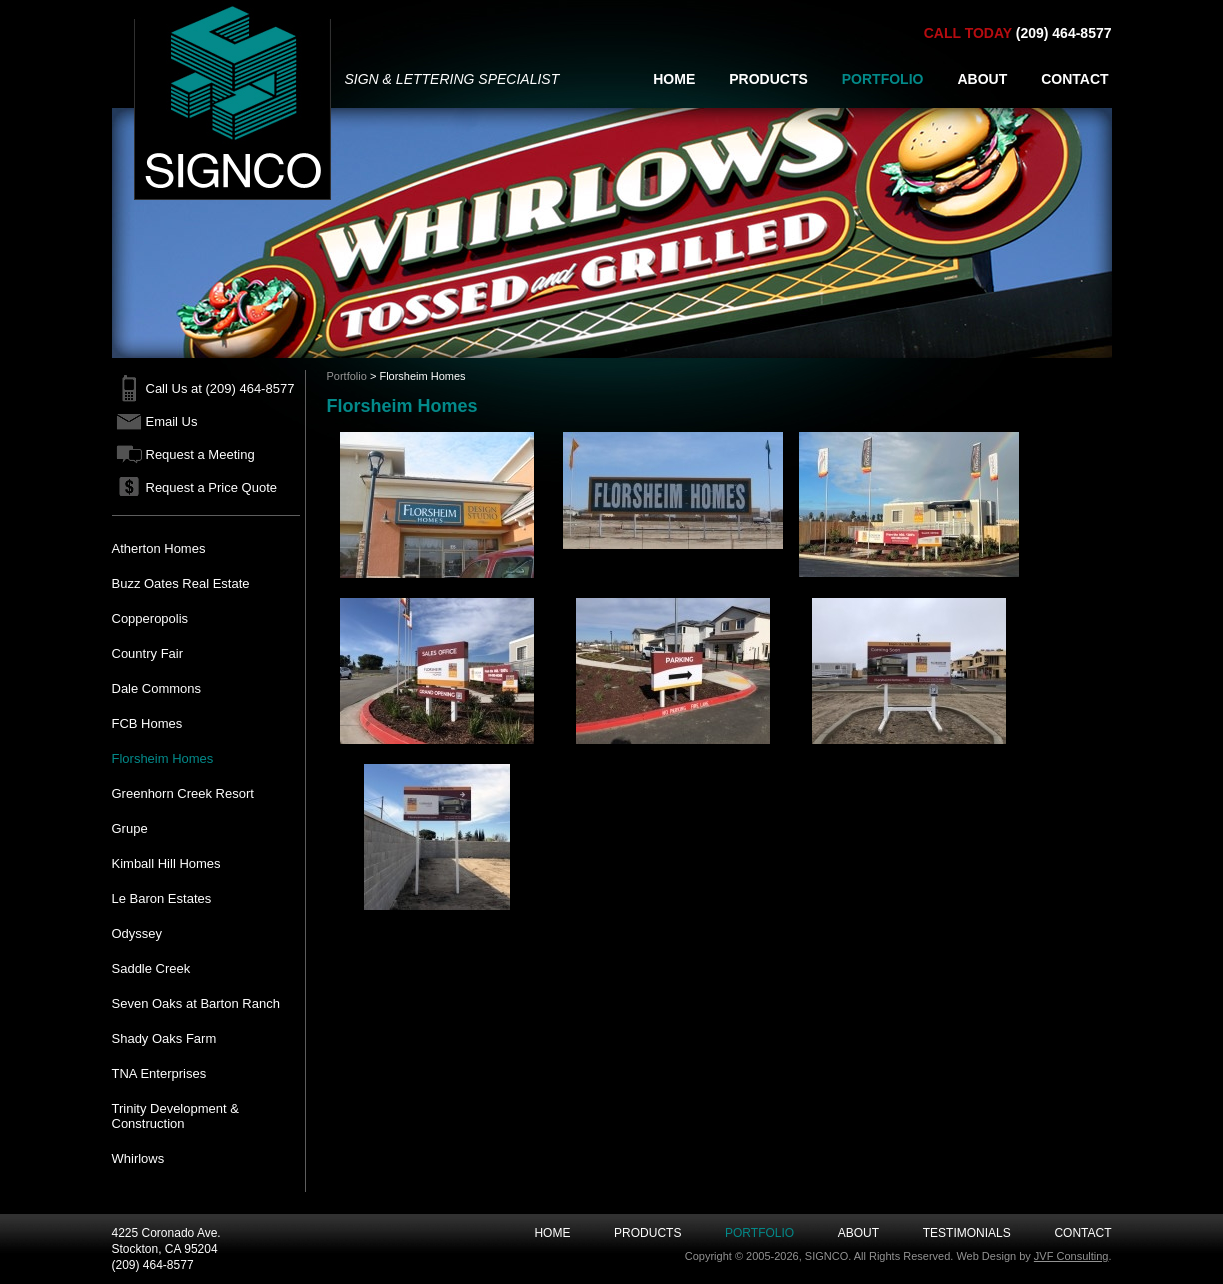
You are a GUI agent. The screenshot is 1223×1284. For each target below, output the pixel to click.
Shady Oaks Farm (164, 1038)
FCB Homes (147, 723)
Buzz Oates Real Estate (181, 583)
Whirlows (138, 1158)
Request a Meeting (200, 454)
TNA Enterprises (159, 1073)
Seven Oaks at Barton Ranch (196, 1003)
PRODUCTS (768, 79)
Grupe (130, 828)
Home (552, 1233)
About (858, 1233)
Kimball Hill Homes (166, 863)
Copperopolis (150, 618)
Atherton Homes (159, 548)
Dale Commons (157, 688)
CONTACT (1074, 79)
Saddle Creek (151, 968)
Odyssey (137, 933)
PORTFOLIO (883, 79)
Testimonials (967, 1233)
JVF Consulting (1071, 1256)
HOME (674, 79)
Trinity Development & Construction (175, 1116)
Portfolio (347, 376)
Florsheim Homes (163, 758)
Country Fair (148, 653)
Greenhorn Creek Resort (183, 793)
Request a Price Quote (212, 487)
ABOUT (982, 79)
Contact (1082, 1233)
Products (647, 1233)
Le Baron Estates (162, 898)
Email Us (172, 421)
